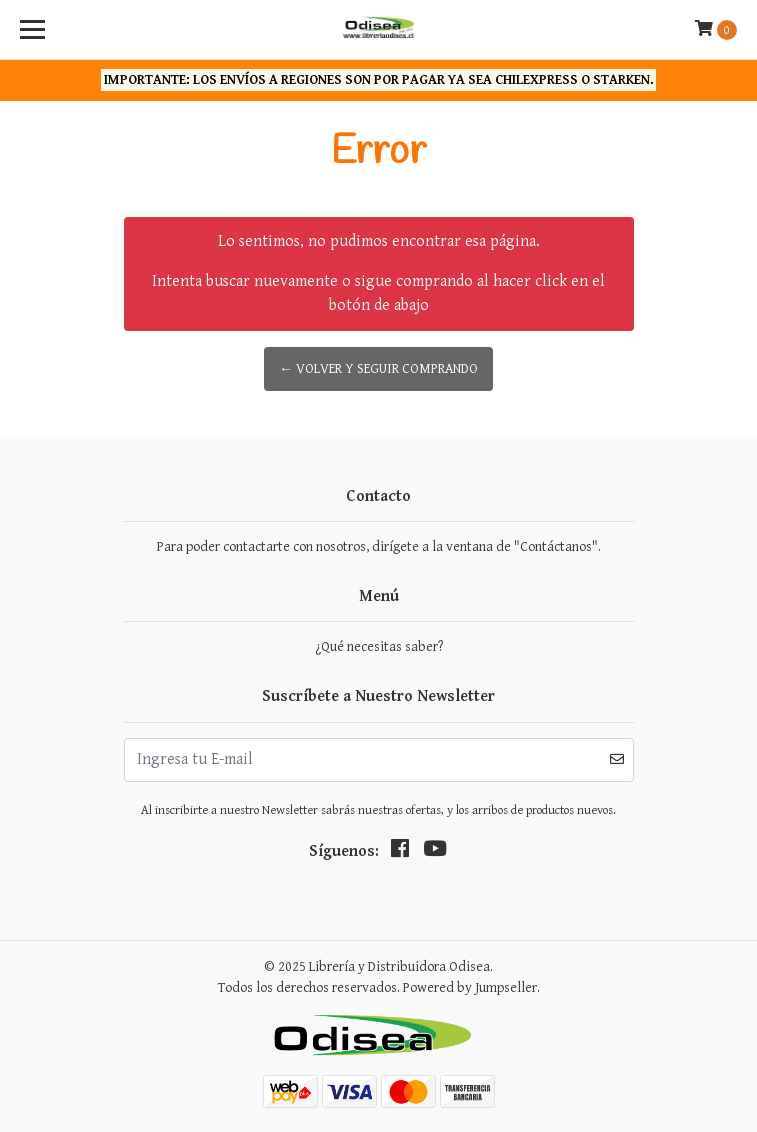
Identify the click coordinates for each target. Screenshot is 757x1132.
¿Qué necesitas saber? (379, 647)
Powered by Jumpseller (470, 988)
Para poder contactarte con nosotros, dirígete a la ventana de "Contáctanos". (379, 547)
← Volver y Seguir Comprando (378, 369)
